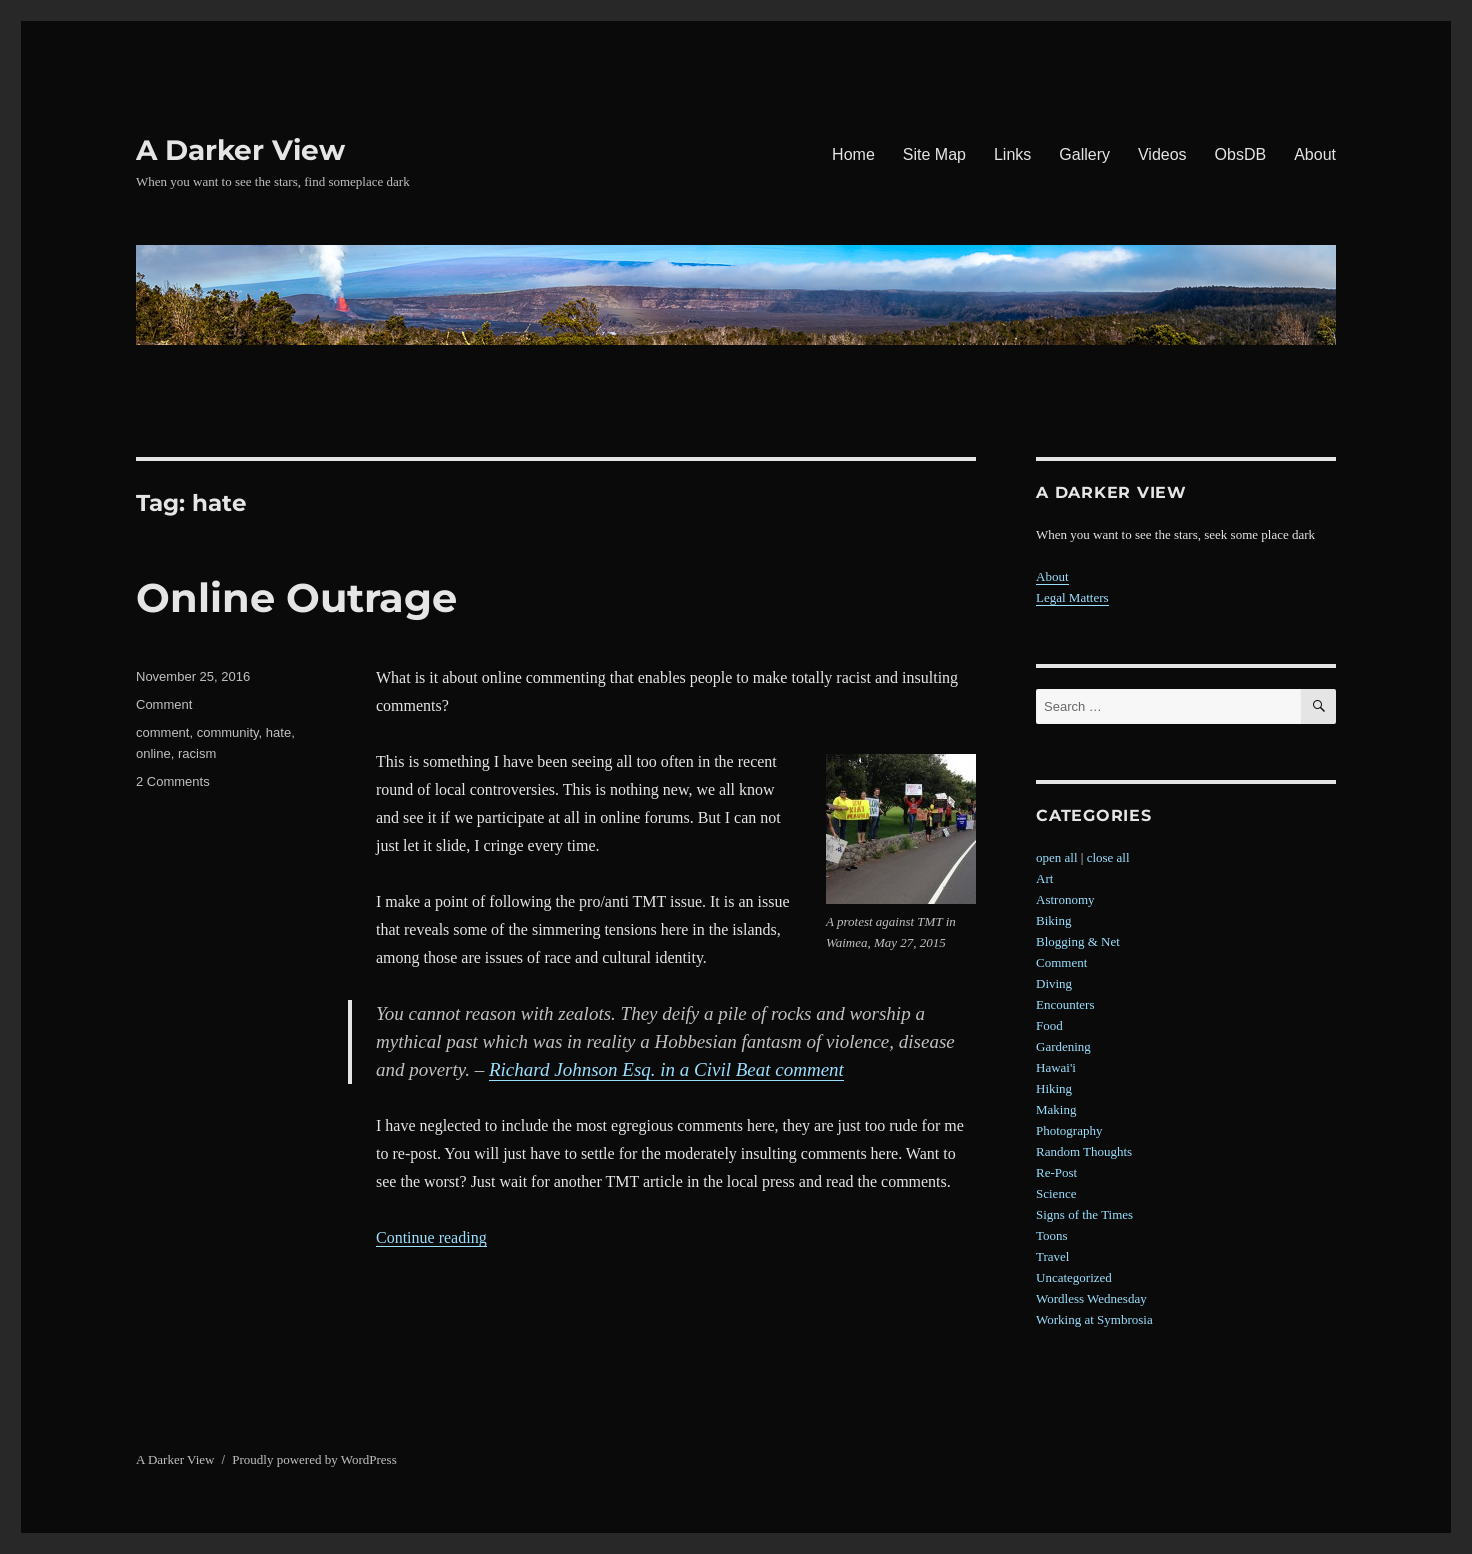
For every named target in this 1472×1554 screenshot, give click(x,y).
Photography (1069, 1130)
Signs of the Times (1084, 1214)
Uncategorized (1074, 1277)
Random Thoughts (1084, 1151)
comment (162, 732)
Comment (164, 704)
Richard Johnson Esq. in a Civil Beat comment (666, 1069)
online (153, 753)
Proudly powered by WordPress (314, 1459)
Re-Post (1056, 1172)
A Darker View (240, 150)
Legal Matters (1072, 597)
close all (1108, 857)
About (1315, 154)
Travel (1052, 1256)
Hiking (1054, 1088)
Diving (1054, 983)
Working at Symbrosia (1094, 1319)
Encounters (1065, 1004)
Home (853, 154)
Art (1044, 878)
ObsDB (1241, 154)
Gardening (1063, 1046)
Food (1049, 1025)
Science (1056, 1193)
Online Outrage (296, 597)
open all (1057, 857)
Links (1012, 154)
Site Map (934, 154)
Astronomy (1065, 899)
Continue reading (431, 1237)
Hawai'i (1056, 1067)
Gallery (1084, 154)
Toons (1052, 1235)
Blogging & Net (1078, 941)
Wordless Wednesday (1091, 1298)
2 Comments (173, 781)
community (228, 732)
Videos (1162, 154)
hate (278, 732)
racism (197, 753)
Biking (1053, 920)
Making (1056, 1109)
